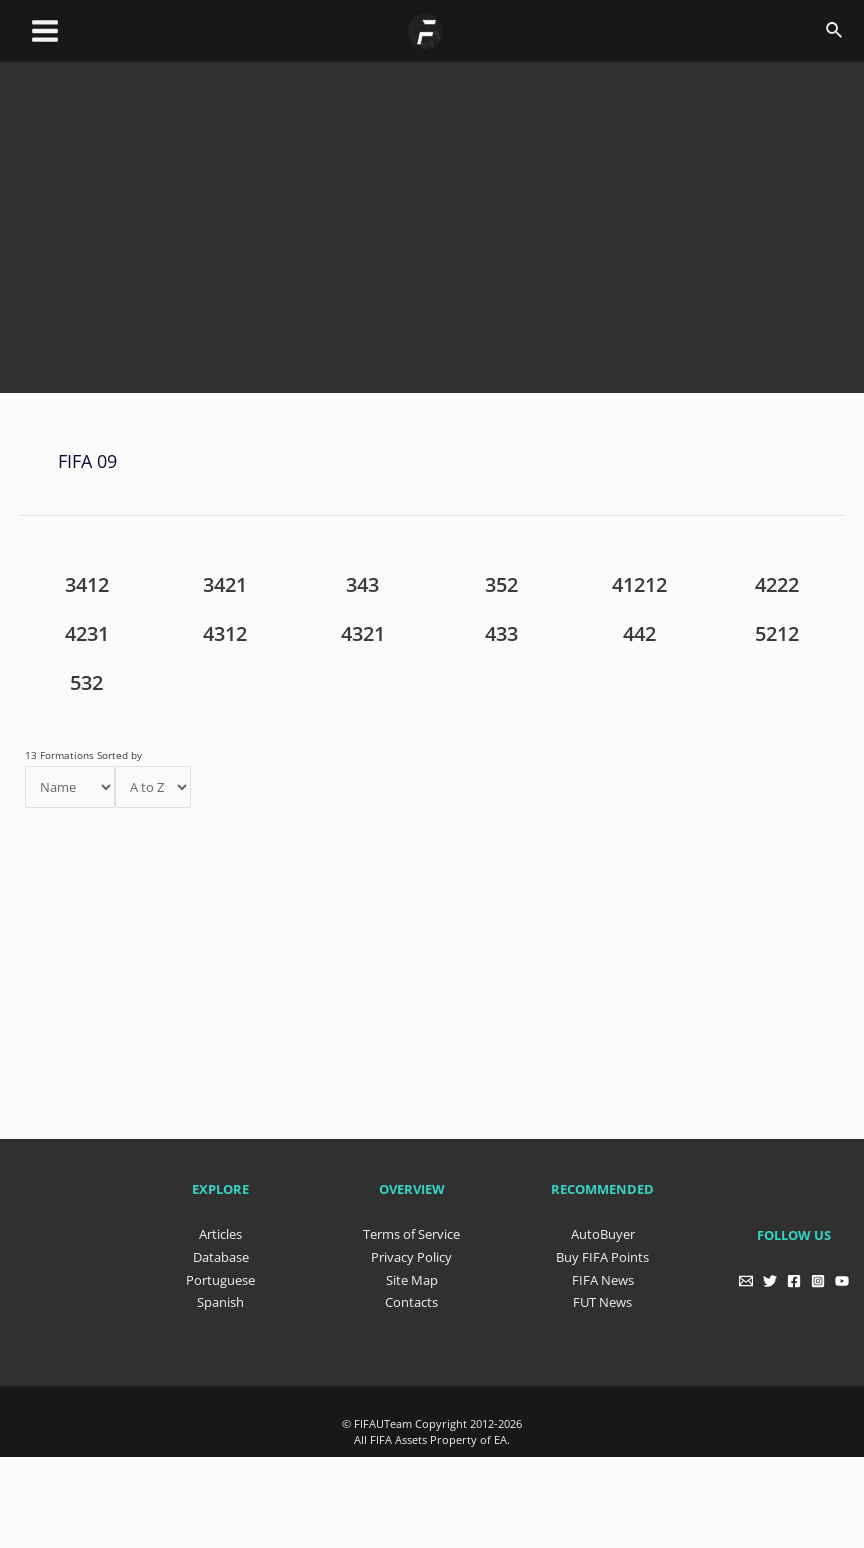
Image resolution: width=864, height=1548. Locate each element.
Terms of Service (411, 1230)
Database (221, 1252)
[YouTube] (846, 1276)
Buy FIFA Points (602, 1252)
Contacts (411, 1295)
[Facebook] (794, 1276)
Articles (220, 1230)
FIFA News (603, 1273)
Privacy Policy (411, 1252)
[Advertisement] (442, 245)
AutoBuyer (603, 1230)
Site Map (412, 1273)
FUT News (602, 1295)
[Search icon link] (835, 31)
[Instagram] (820, 1276)
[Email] (742, 1276)
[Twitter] (768, 1276)
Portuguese (220, 1273)
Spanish (220, 1295)
